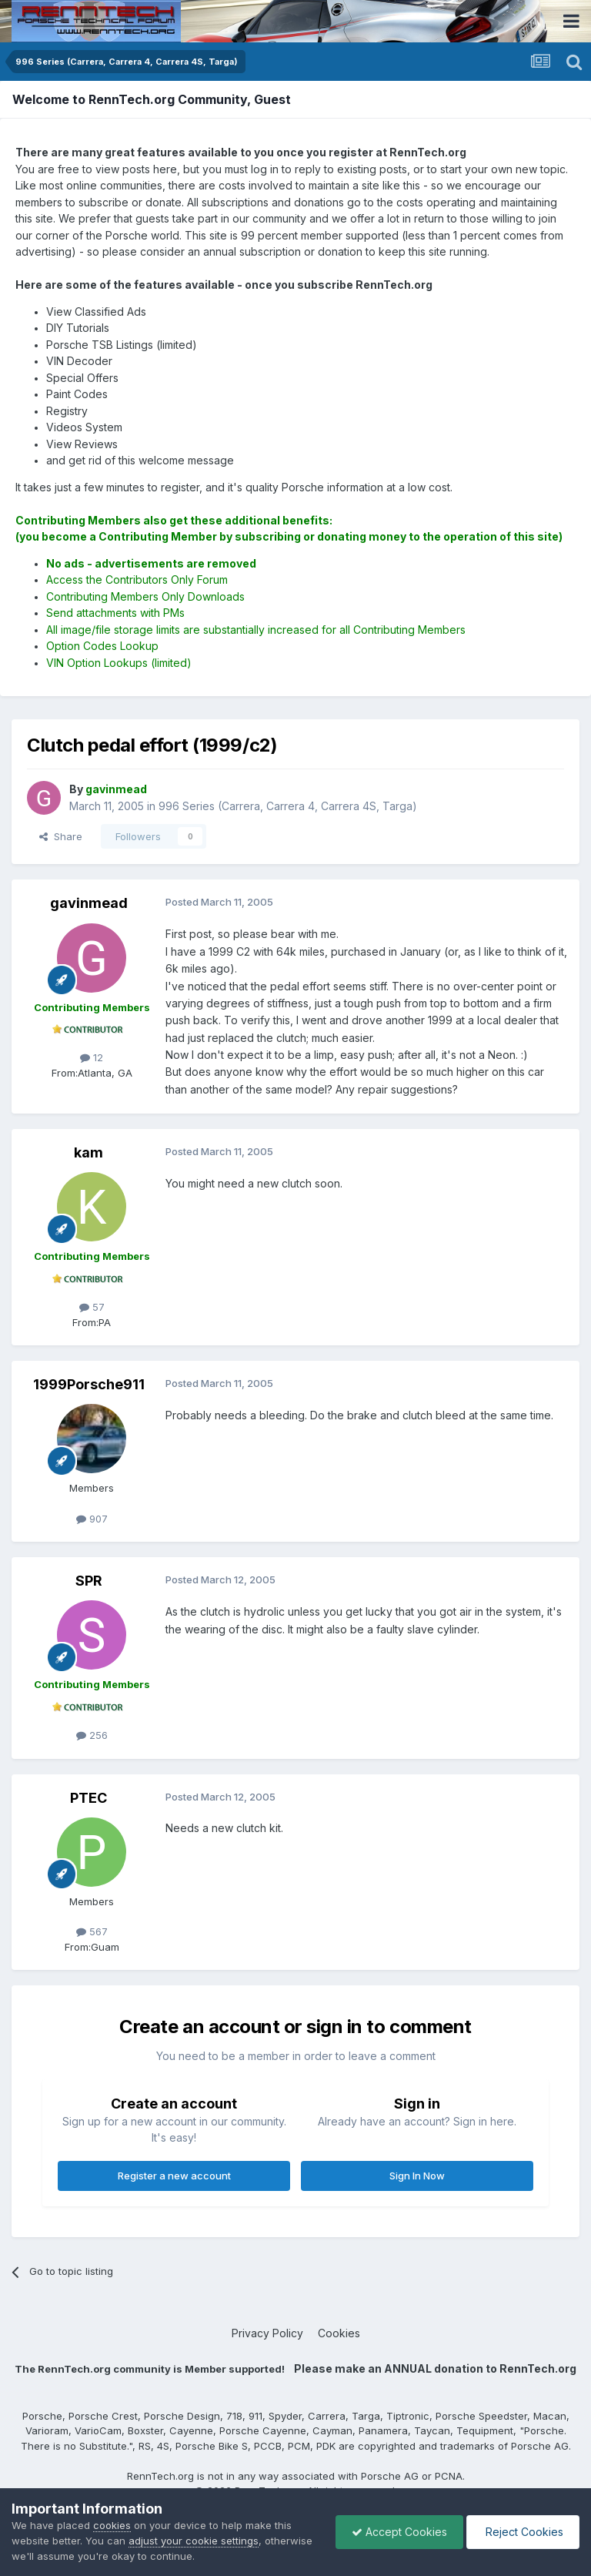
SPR (88, 1581)
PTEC (88, 1798)
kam (88, 1152)
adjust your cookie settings (194, 2540)
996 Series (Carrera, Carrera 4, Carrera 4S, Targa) (288, 805)
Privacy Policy (267, 2333)
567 (92, 1931)
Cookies (339, 2333)
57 (92, 1307)
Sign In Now (417, 2175)
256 (92, 1735)
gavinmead (89, 903)
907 (92, 1518)
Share (60, 836)
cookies (112, 2525)
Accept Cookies (399, 2531)
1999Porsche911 (89, 1384)
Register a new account (174, 2175)
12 (91, 1057)
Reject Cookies (522, 2531)
